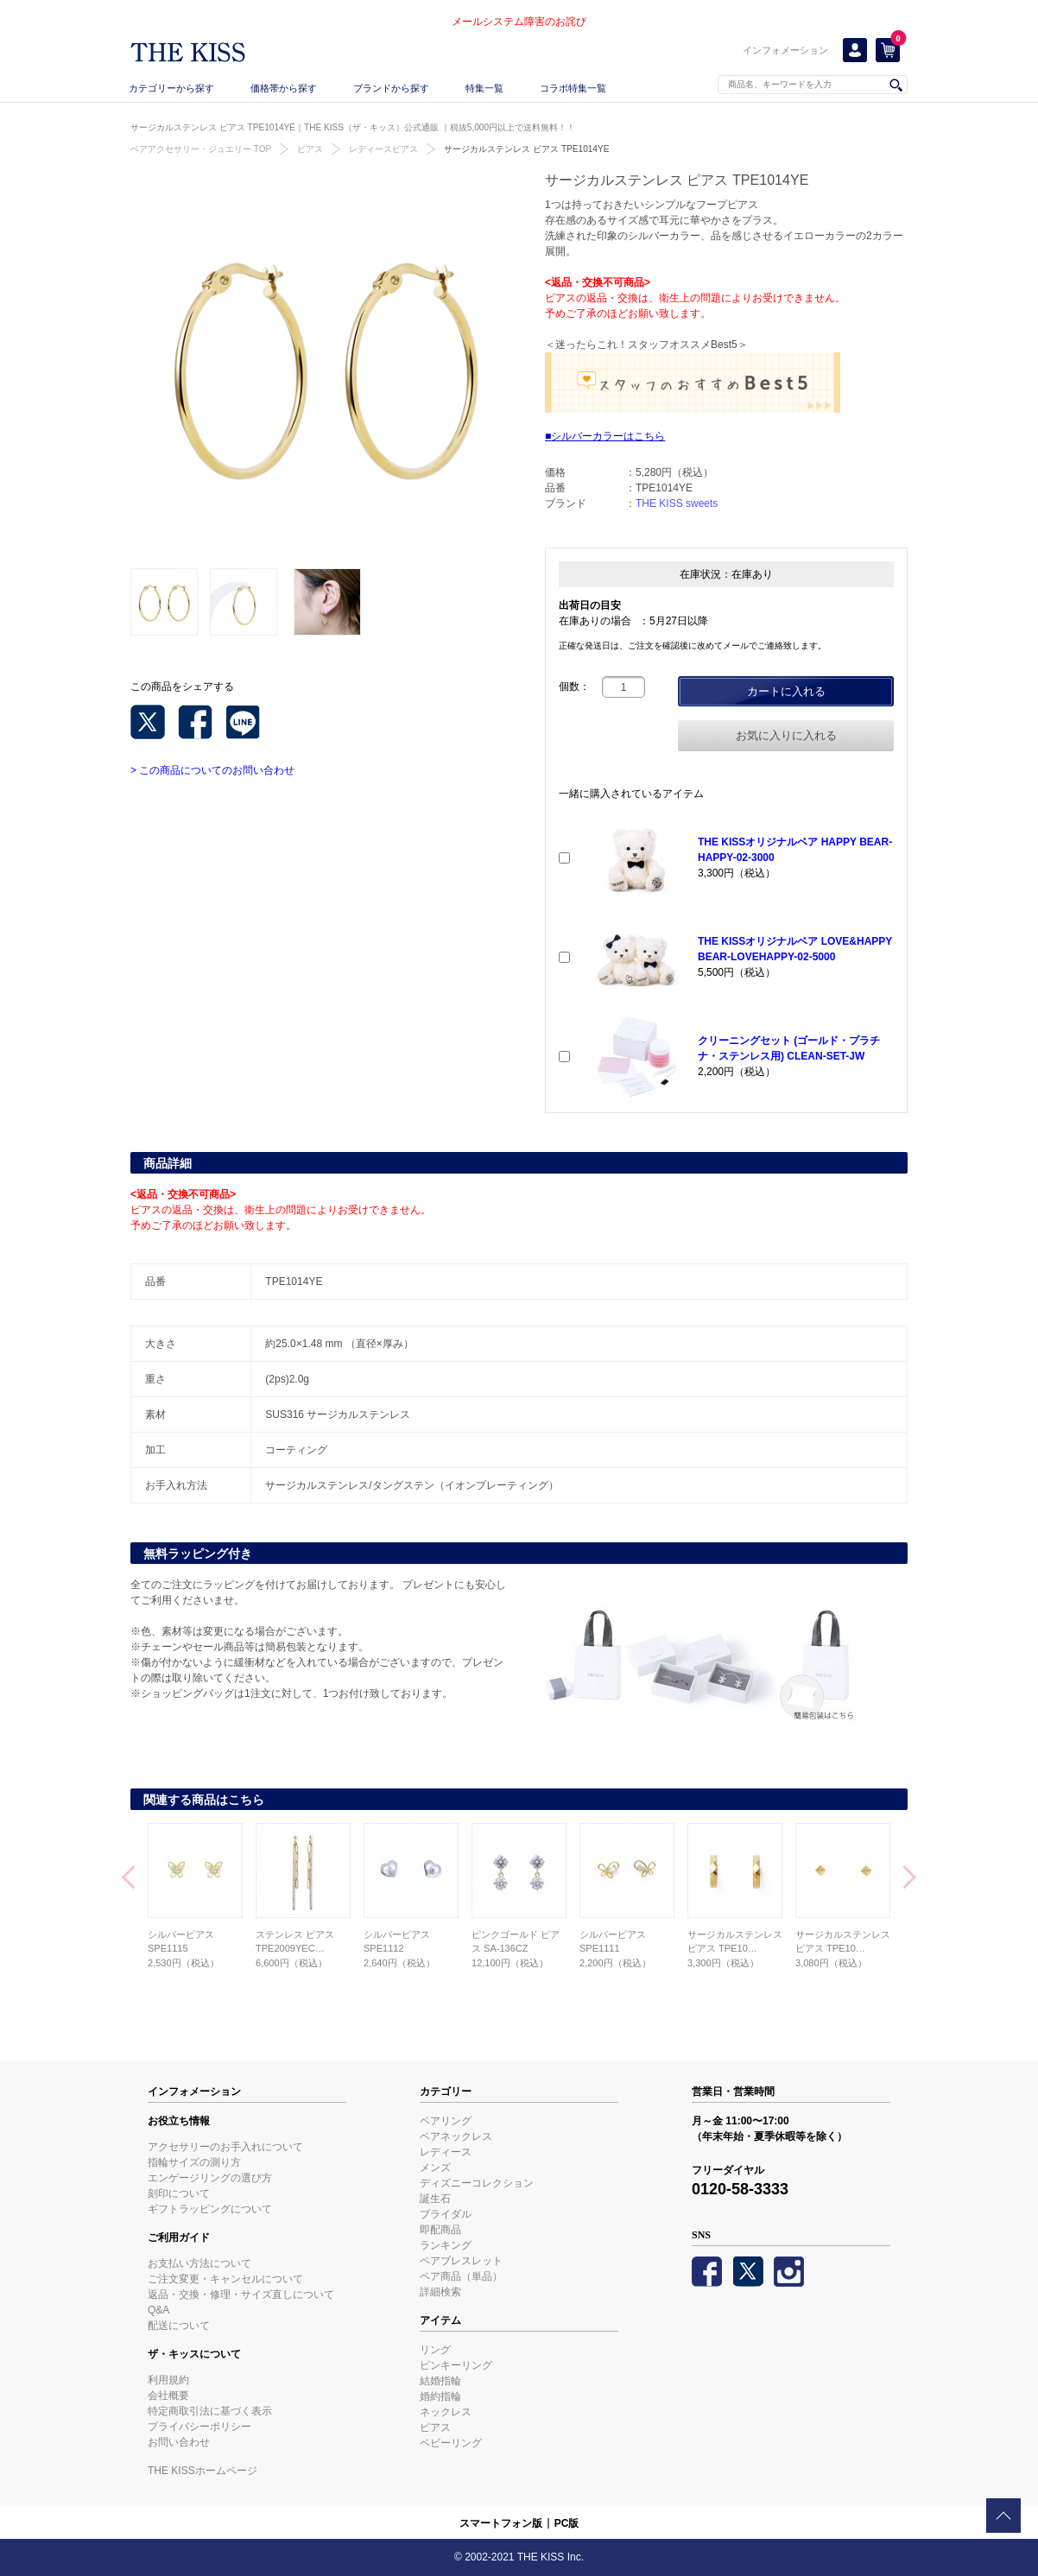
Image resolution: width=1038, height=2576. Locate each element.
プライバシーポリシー (199, 2427)
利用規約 (168, 2380)
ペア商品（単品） (461, 2276)
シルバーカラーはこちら (608, 436)
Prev (128, 1879)
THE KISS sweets (677, 503)
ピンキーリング (456, 2365)
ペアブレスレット (461, 2261)
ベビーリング (451, 2443)
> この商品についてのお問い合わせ (212, 770)
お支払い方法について (199, 2263)
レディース (446, 2152)
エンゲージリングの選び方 (210, 2178)
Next (909, 1879)
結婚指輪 (440, 2381)
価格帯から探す (283, 88)
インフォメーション (785, 50)
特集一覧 (484, 88)
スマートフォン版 (500, 2523)
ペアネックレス (456, 2136)
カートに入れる (786, 691)
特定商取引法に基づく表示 (210, 2411)
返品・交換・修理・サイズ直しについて (241, 2294)
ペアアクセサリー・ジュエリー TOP (200, 149)
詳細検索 (440, 2292)
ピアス (310, 149)
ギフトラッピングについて (210, 2209)
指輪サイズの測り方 (194, 2162)
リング (435, 2350)
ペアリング (446, 2121)
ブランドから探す (391, 88)
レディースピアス (383, 149)
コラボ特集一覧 (573, 88)
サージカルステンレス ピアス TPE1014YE (526, 149)
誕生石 (435, 2199)
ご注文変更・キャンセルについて (225, 2279)
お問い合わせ (179, 2442)
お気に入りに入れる (786, 735)
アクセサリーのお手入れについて (225, 2147)
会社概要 (168, 2395)
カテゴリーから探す (171, 88)
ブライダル (446, 2214)
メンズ (435, 2167)
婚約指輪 (440, 2396)
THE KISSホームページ (202, 2471)
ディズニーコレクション (477, 2183)
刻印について (179, 2193)
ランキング (446, 2245)
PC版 (566, 2523)
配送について (179, 2326)
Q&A (158, 2310)
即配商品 (440, 2230)
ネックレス (446, 2412)
